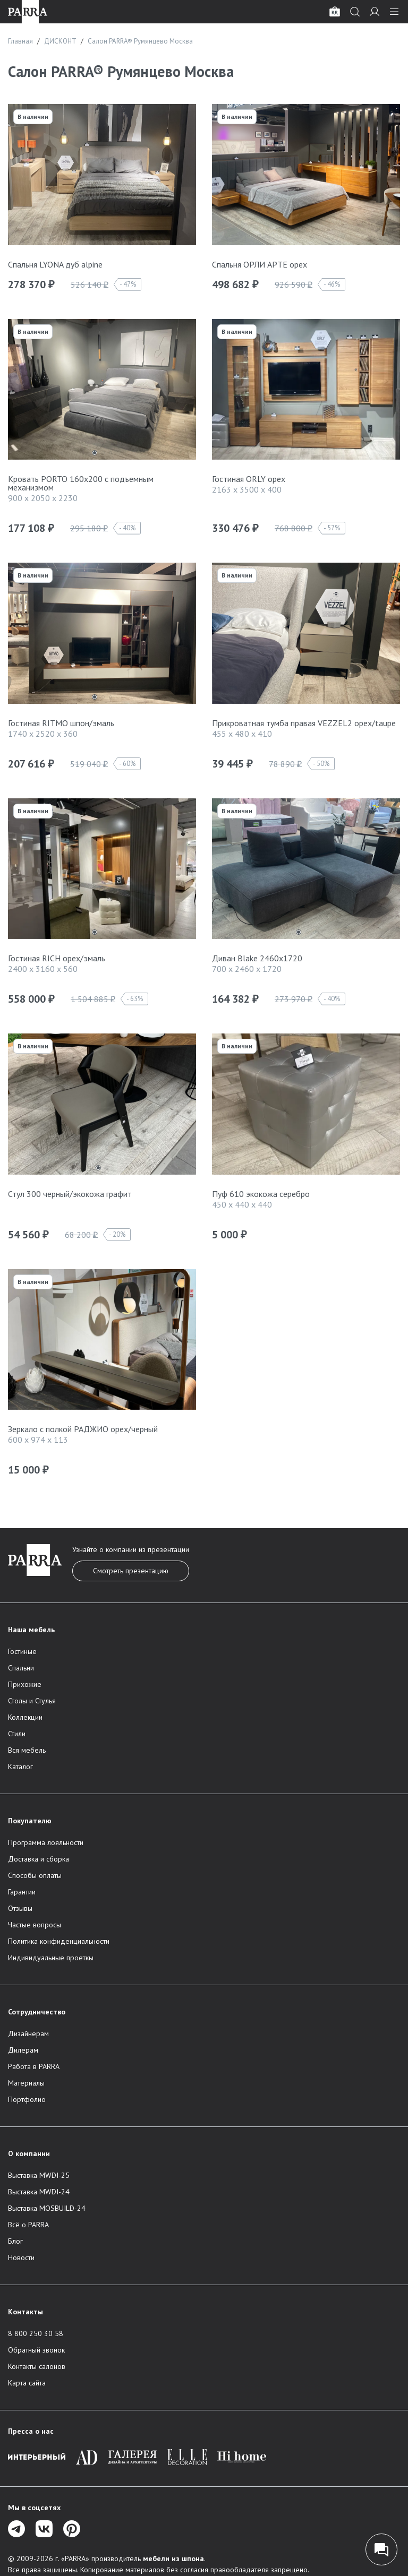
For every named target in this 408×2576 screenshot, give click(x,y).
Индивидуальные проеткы (51, 1957)
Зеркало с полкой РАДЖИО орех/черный (83, 1429)
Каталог (20, 1766)
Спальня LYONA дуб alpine (55, 264)
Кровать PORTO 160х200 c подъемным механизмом (81, 483)
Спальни (21, 1668)
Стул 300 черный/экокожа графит (70, 1194)
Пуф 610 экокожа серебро (261, 1194)
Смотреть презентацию (130, 1570)
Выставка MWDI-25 (39, 2175)
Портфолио (27, 2099)
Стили (17, 1733)
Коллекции (25, 1717)
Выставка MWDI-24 (39, 2191)
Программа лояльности (45, 1842)
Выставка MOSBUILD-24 (47, 2208)
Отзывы (20, 1908)
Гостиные (22, 1651)
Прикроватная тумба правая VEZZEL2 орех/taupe (304, 723)
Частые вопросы (34, 1924)
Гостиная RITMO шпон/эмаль (61, 723)
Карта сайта (27, 2383)
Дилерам (23, 2050)
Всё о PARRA (28, 2224)
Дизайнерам (28, 2033)
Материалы (26, 2083)
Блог (15, 2241)
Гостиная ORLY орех (248, 479)
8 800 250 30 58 (35, 2333)
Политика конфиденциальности (58, 1941)
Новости (21, 2257)
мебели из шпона (173, 2558)
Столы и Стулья (32, 1700)
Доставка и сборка (38, 1859)
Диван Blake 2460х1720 (257, 958)
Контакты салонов (36, 2366)
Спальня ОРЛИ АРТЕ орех (259, 264)
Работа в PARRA (34, 2066)
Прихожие (24, 1684)
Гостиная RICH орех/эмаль (56, 958)
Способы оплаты (35, 1875)
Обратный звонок (36, 2350)
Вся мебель (27, 1750)
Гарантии (22, 1892)
